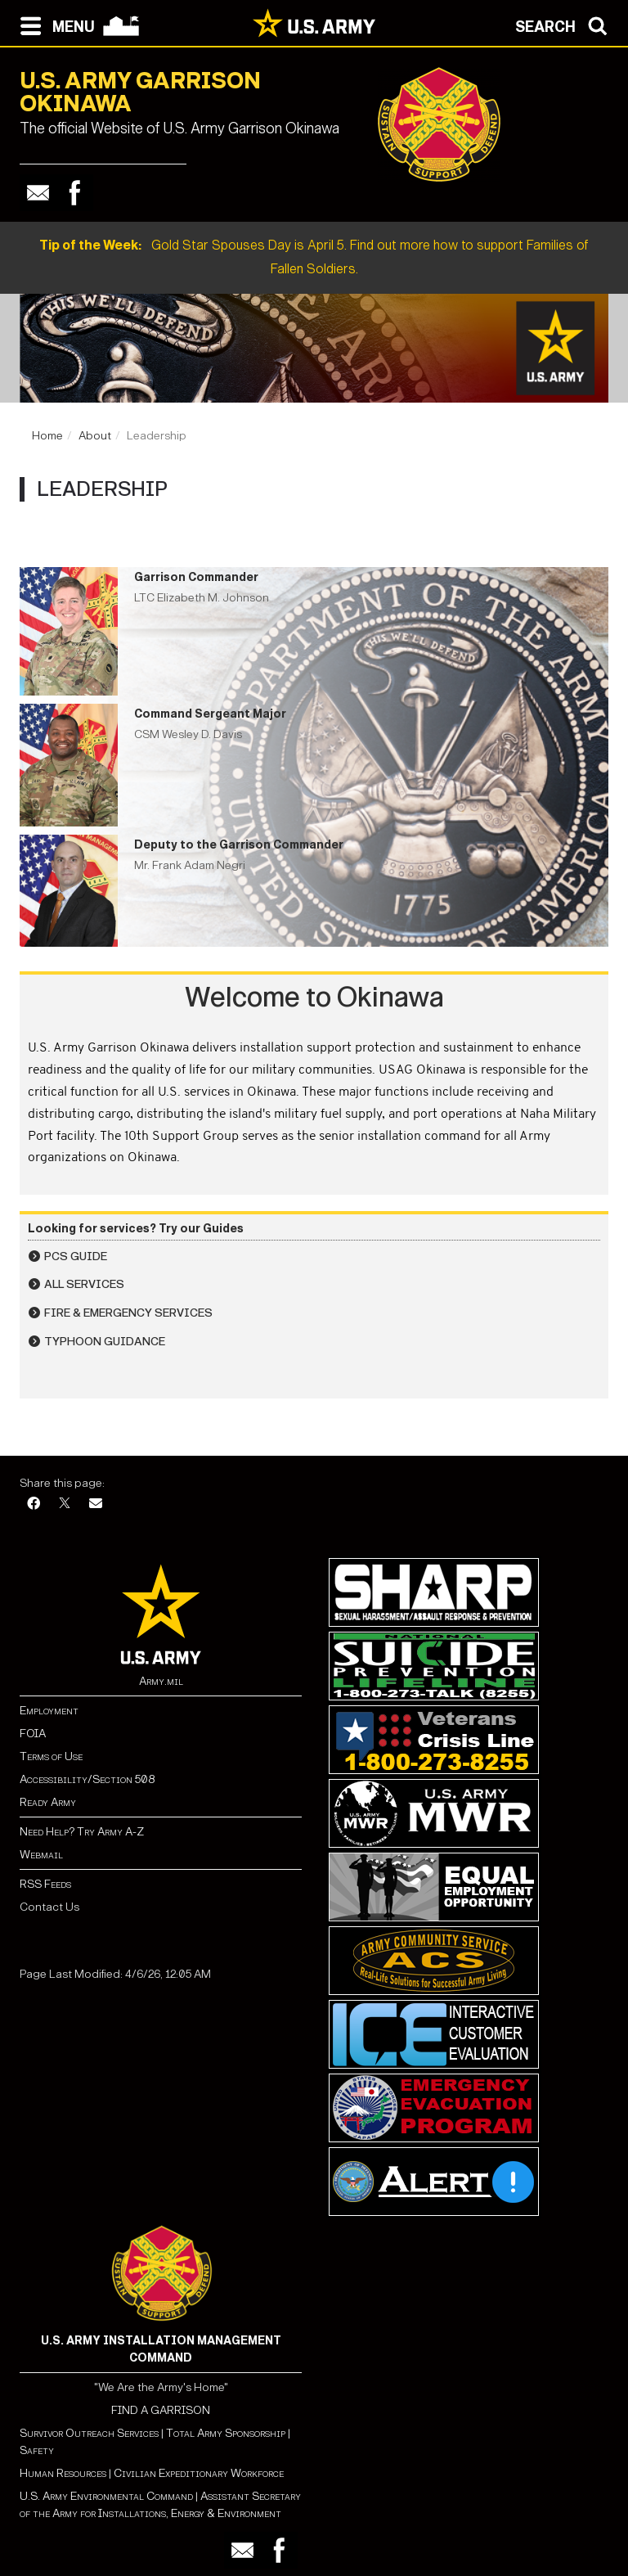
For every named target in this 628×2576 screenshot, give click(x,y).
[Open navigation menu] (53, 24)
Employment (49, 1711)
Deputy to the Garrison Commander (238, 845)
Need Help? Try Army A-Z (82, 1832)
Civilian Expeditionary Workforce (199, 2473)
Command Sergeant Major (210, 714)
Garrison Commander (196, 577)
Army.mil (161, 1681)
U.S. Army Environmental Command (106, 2496)
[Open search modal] (565, 24)
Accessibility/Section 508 (87, 1779)
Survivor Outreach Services (89, 2433)
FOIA (33, 1734)
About (94, 436)
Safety (37, 2450)
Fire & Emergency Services (128, 1313)
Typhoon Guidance (104, 1342)
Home (47, 436)
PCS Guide (75, 1256)
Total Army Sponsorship (225, 2433)
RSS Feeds (45, 1884)
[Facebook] (33, 1504)
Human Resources (63, 2473)
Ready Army (48, 1802)
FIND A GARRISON (160, 2410)
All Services (84, 1284)
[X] (64, 1504)
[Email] (96, 1504)
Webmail (41, 1855)
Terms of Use (51, 1756)
